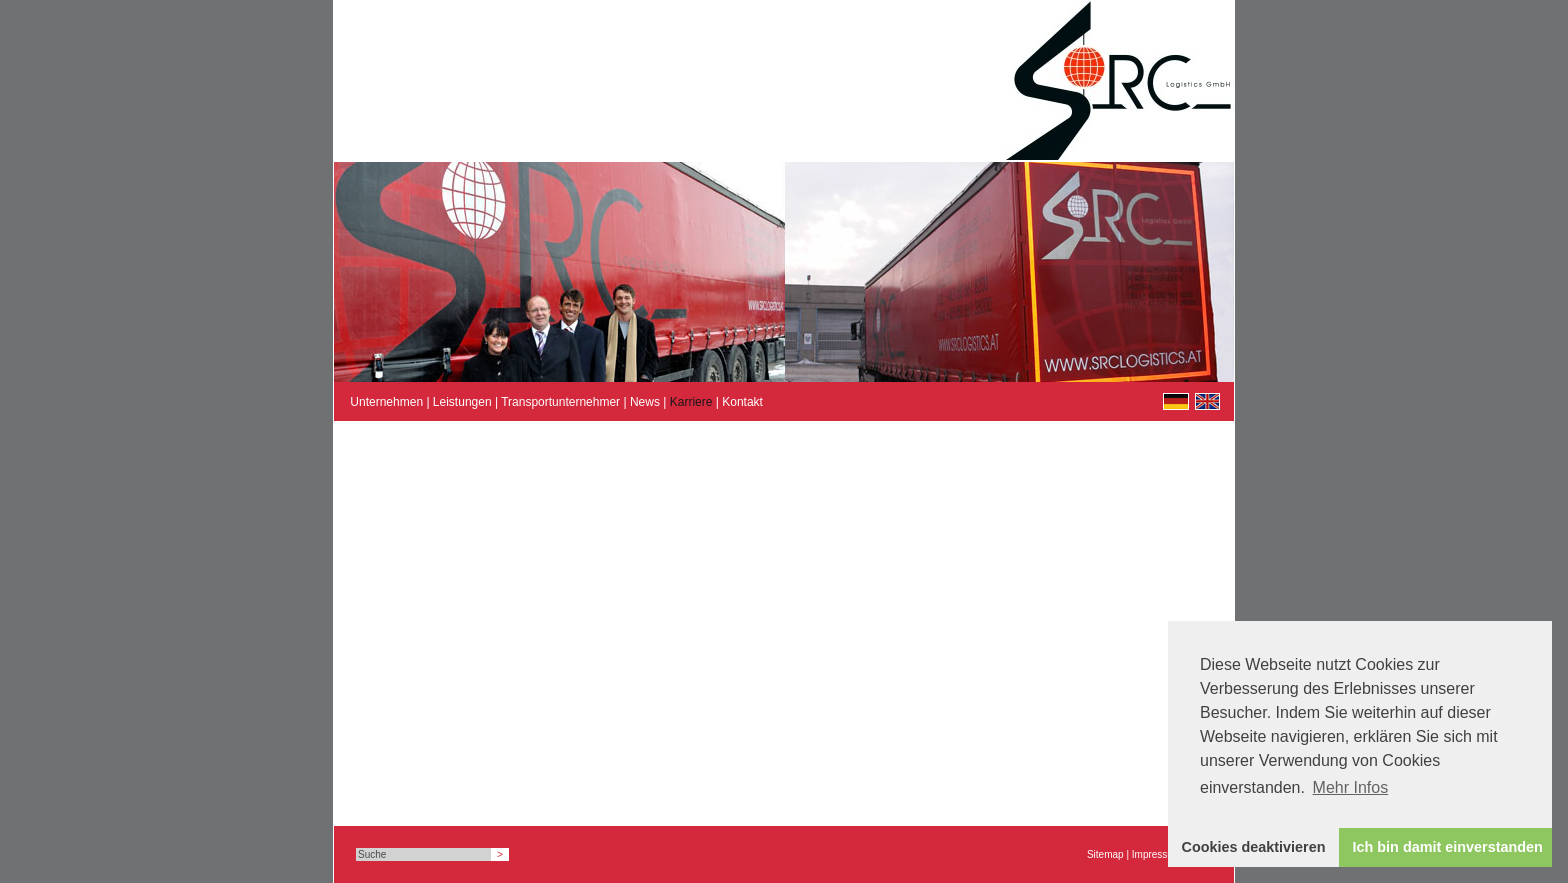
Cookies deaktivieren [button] (1254, 847)
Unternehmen (386, 402)
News (645, 402)
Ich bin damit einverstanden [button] (1448, 847)
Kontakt (742, 402)
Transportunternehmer (560, 402)
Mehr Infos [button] (1351, 787)
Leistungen (462, 402)
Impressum (1156, 854)
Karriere (691, 402)
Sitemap (1105, 854)
